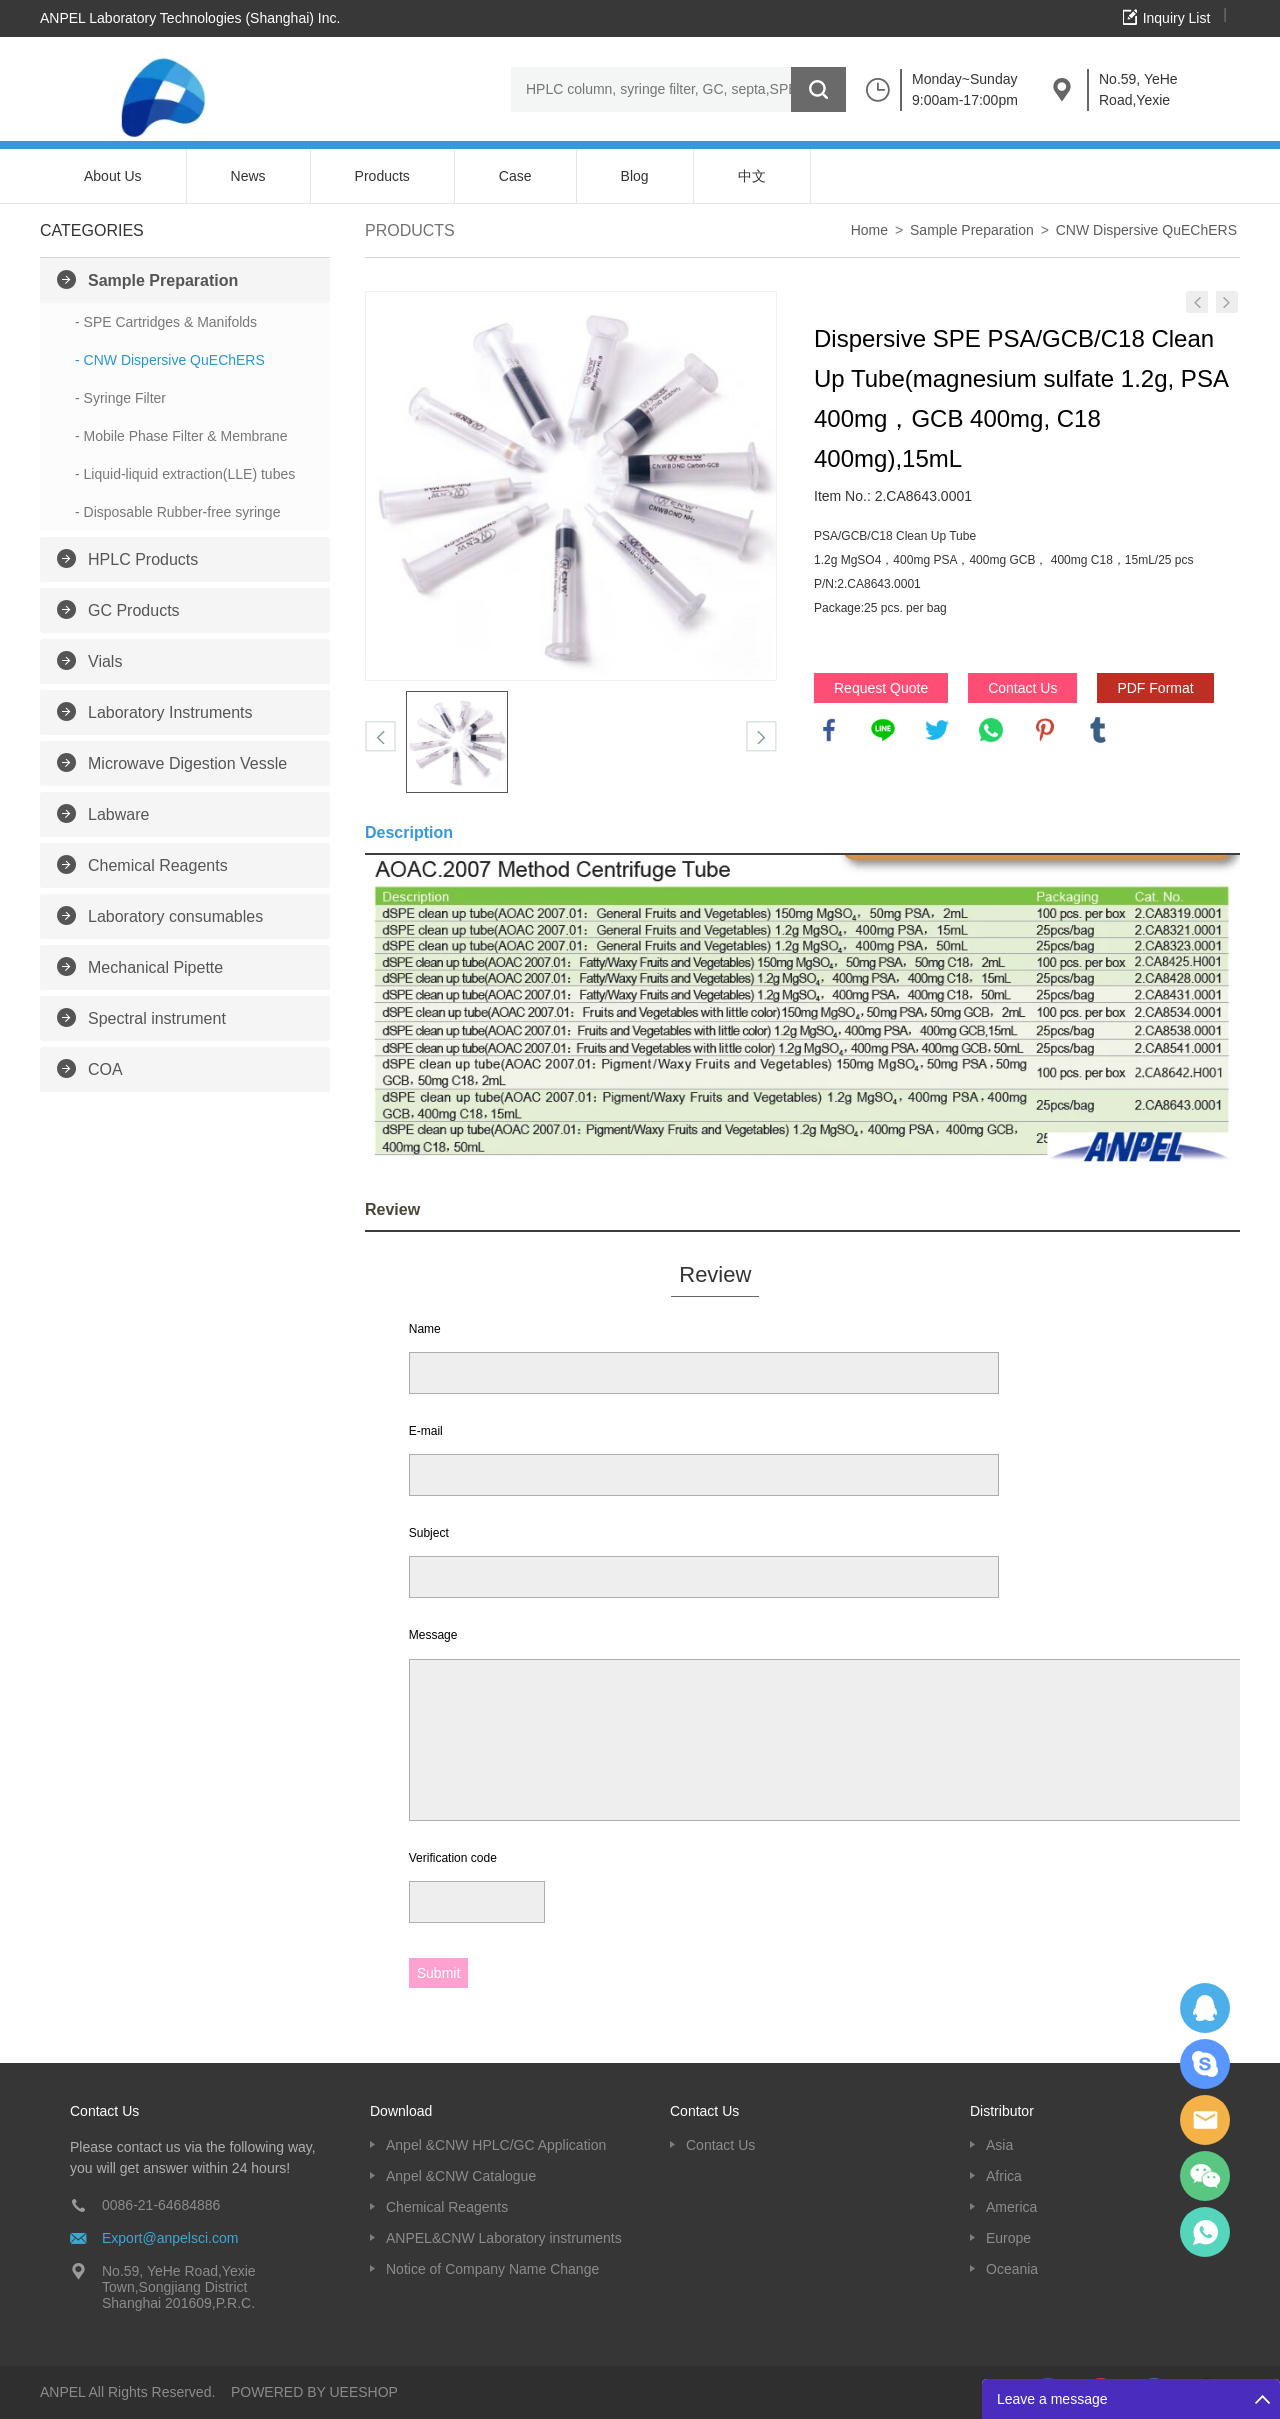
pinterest (1045, 730)
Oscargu (1205, 2064)
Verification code (453, 1858)
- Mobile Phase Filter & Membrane (181, 436)
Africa (1004, 2176)
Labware (118, 814)
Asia (999, 2145)
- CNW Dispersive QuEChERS (170, 360)
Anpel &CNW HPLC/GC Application (496, 2145)
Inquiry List (1177, 18)
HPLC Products (143, 559)
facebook (829, 730)
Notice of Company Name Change (492, 2269)
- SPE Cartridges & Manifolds (166, 322)
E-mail (426, 1431)
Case (515, 176)
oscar (1205, 2232)
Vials (105, 661)
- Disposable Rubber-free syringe (177, 512)
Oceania (1012, 2269)
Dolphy (1205, 2008)
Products (382, 176)
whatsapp (991, 730)
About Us (113, 176)
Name (425, 1329)
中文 (752, 176)
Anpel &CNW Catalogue (461, 2176)
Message (433, 1635)
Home (869, 230)
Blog (635, 176)
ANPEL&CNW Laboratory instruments (504, 2238)
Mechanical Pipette (155, 967)
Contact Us (1022, 688)
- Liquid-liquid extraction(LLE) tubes (185, 474)
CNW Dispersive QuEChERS (1146, 230)
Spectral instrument (157, 1018)
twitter (937, 730)
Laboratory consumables (175, 916)
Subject (429, 1533)
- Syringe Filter (120, 398)
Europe (1008, 2238)
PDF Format (1155, 688)
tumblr (1098, 730)
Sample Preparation (163, 280)
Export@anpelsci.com (170, 2238)
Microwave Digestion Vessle (187, 763)
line (883, 730)
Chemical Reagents (158, 865)
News (248, 176)
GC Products (134, 610)
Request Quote (881, 688)
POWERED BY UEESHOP (314, 2392)
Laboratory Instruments (170, 712)
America (1011, 2207)
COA (105, 1069)
